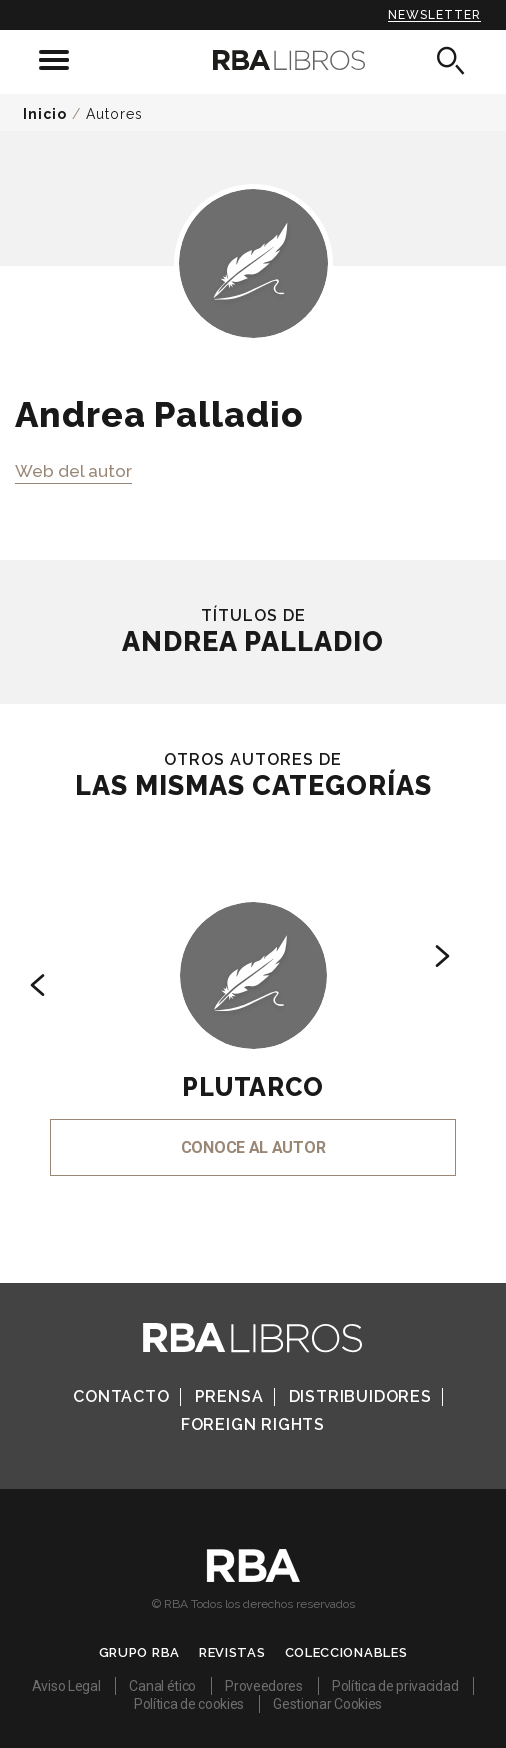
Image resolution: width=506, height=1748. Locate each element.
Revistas (232, 1652)
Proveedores (264, 1686)
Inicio (45, 114)
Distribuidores (360, 1396)
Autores (114, 114)
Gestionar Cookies (327, 1704)
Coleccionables (346, 1652)
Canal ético (162, 1686)
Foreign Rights (253, 1424)
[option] (253, 1011)
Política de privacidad (395, 1686)
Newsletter (434, 15)
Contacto (121, 1396)
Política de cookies (189, 1704)
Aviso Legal (66, 1686)
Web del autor (73, 471)
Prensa (229, 1396)
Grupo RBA (139, 1652)
